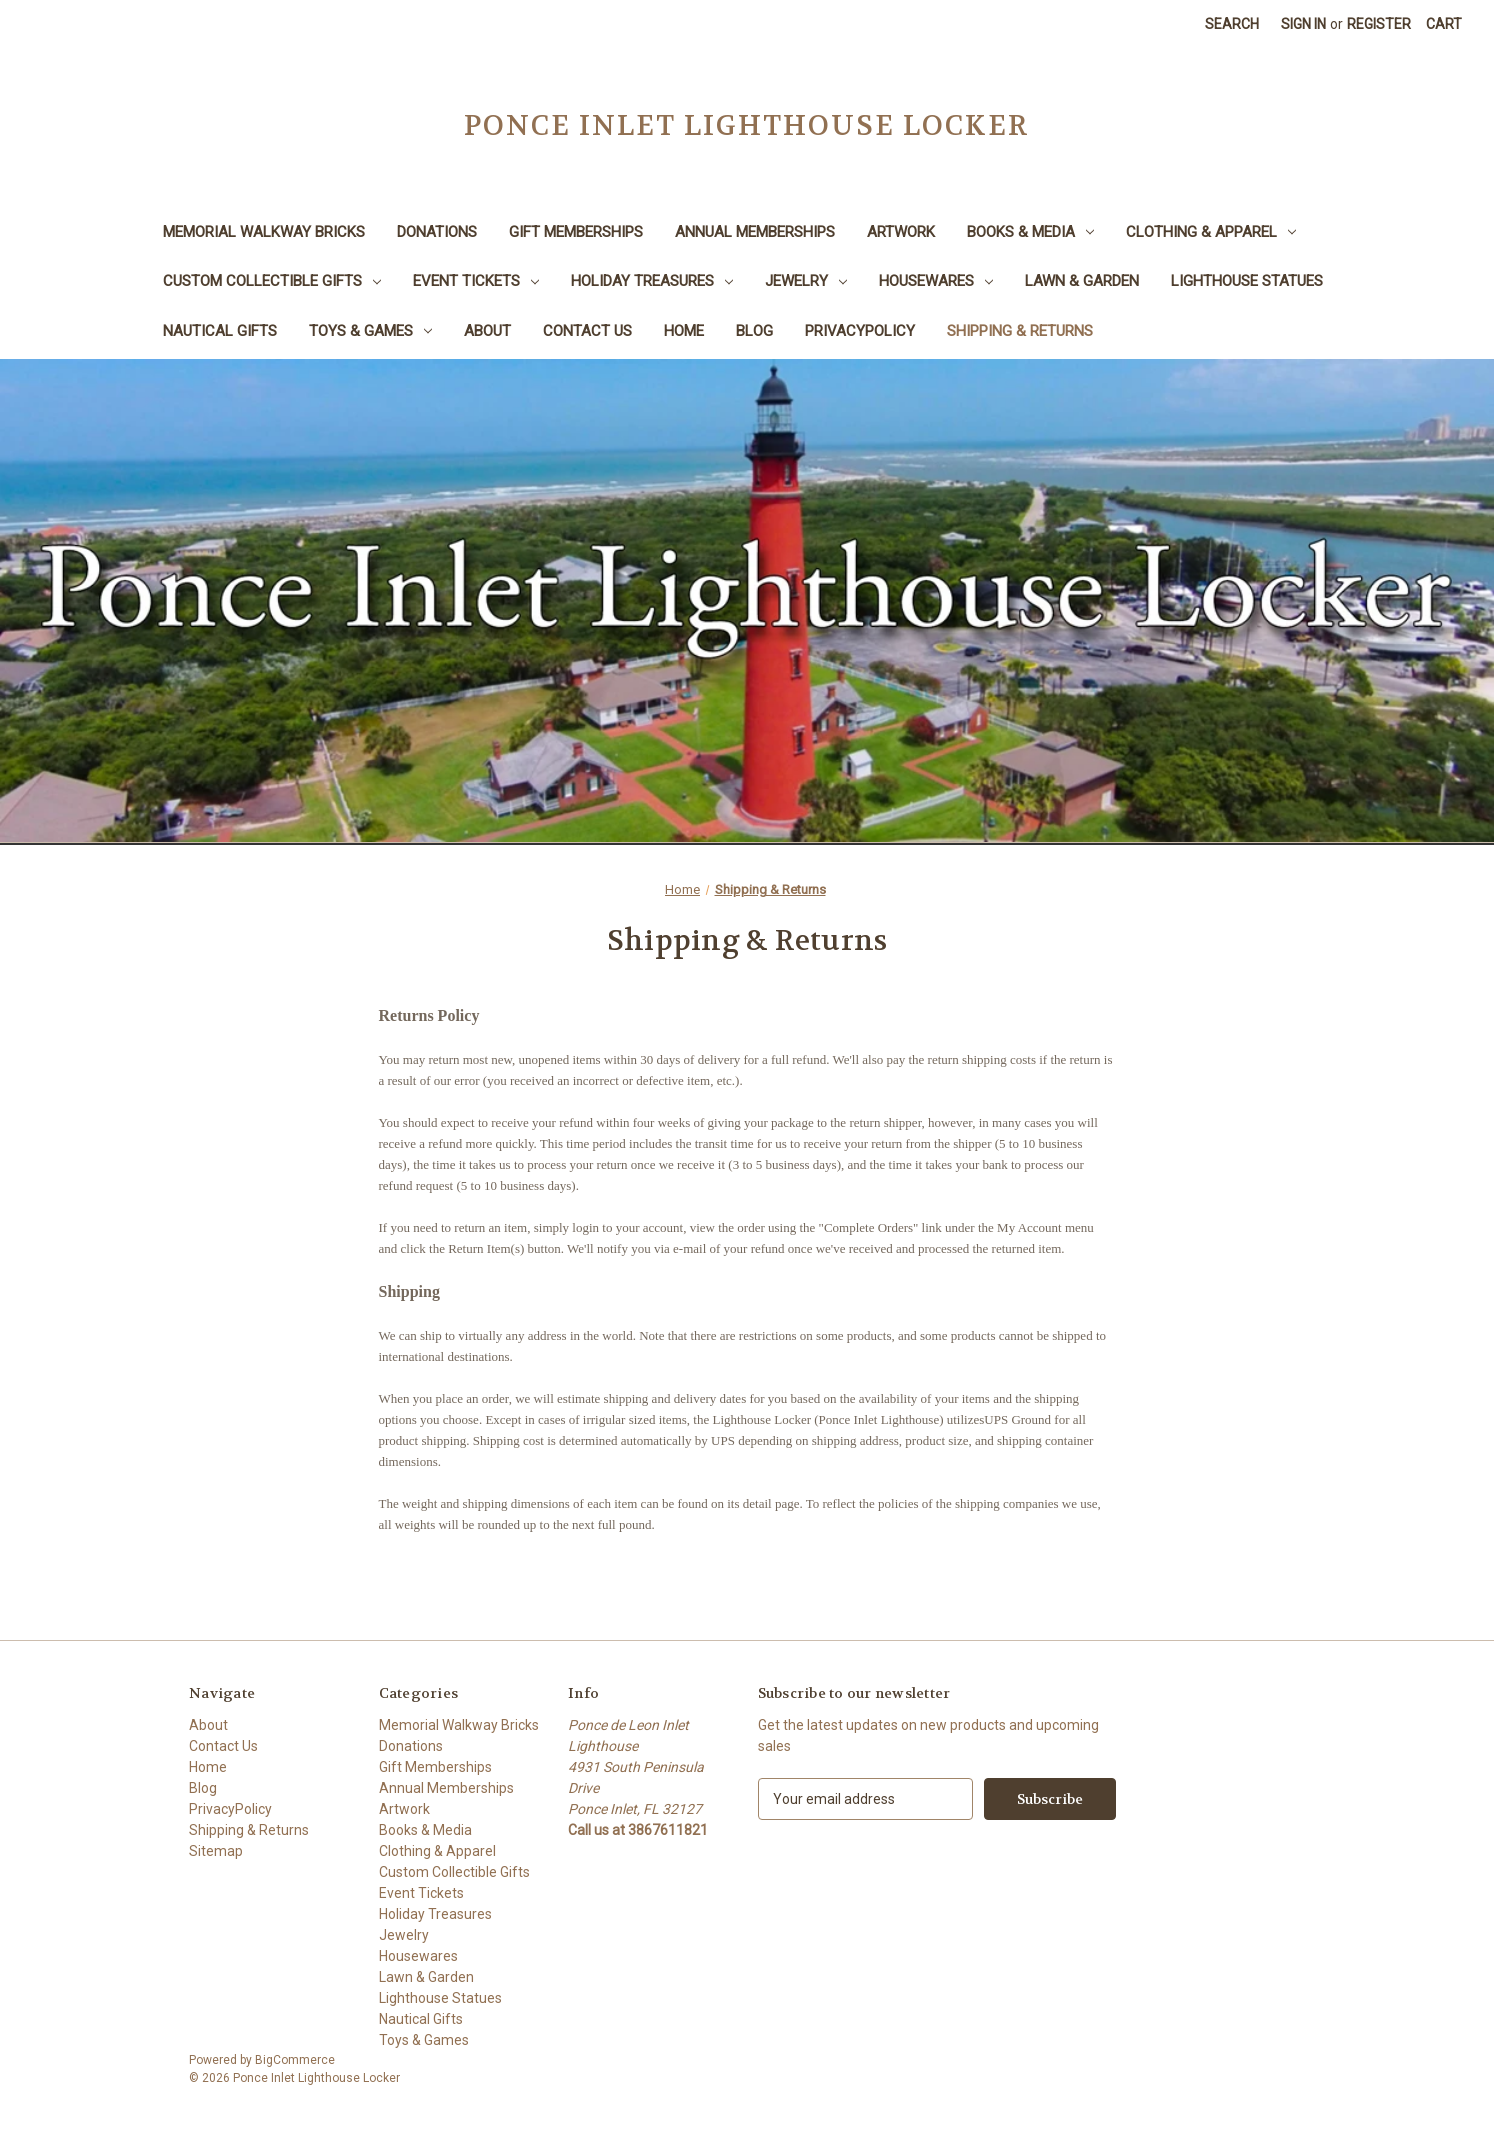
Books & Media (1030, 232)
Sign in (1303, 24)
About (487, 331)
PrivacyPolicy (860, 331)
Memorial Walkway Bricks (264, 232)
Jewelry (806, 281)
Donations (437, 232)
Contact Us (587, 331)
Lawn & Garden (1082, 281)
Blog (754, 331)
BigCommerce (295, 2060)
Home (684, 331)
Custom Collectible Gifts (272, 281)
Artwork (901, 232)
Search (1232, 24)
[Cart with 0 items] (1444, 24)
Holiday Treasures (652, 281)
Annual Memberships (755, 232)
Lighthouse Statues (1247, 281)
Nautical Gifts (220, 331)
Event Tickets (476, 281)
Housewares (936, 281)
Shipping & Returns (1020, 331)
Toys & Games (370, 331)
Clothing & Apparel (1211, 232)
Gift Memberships (576, 232)
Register (1379, 24)
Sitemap (216, 1851)
